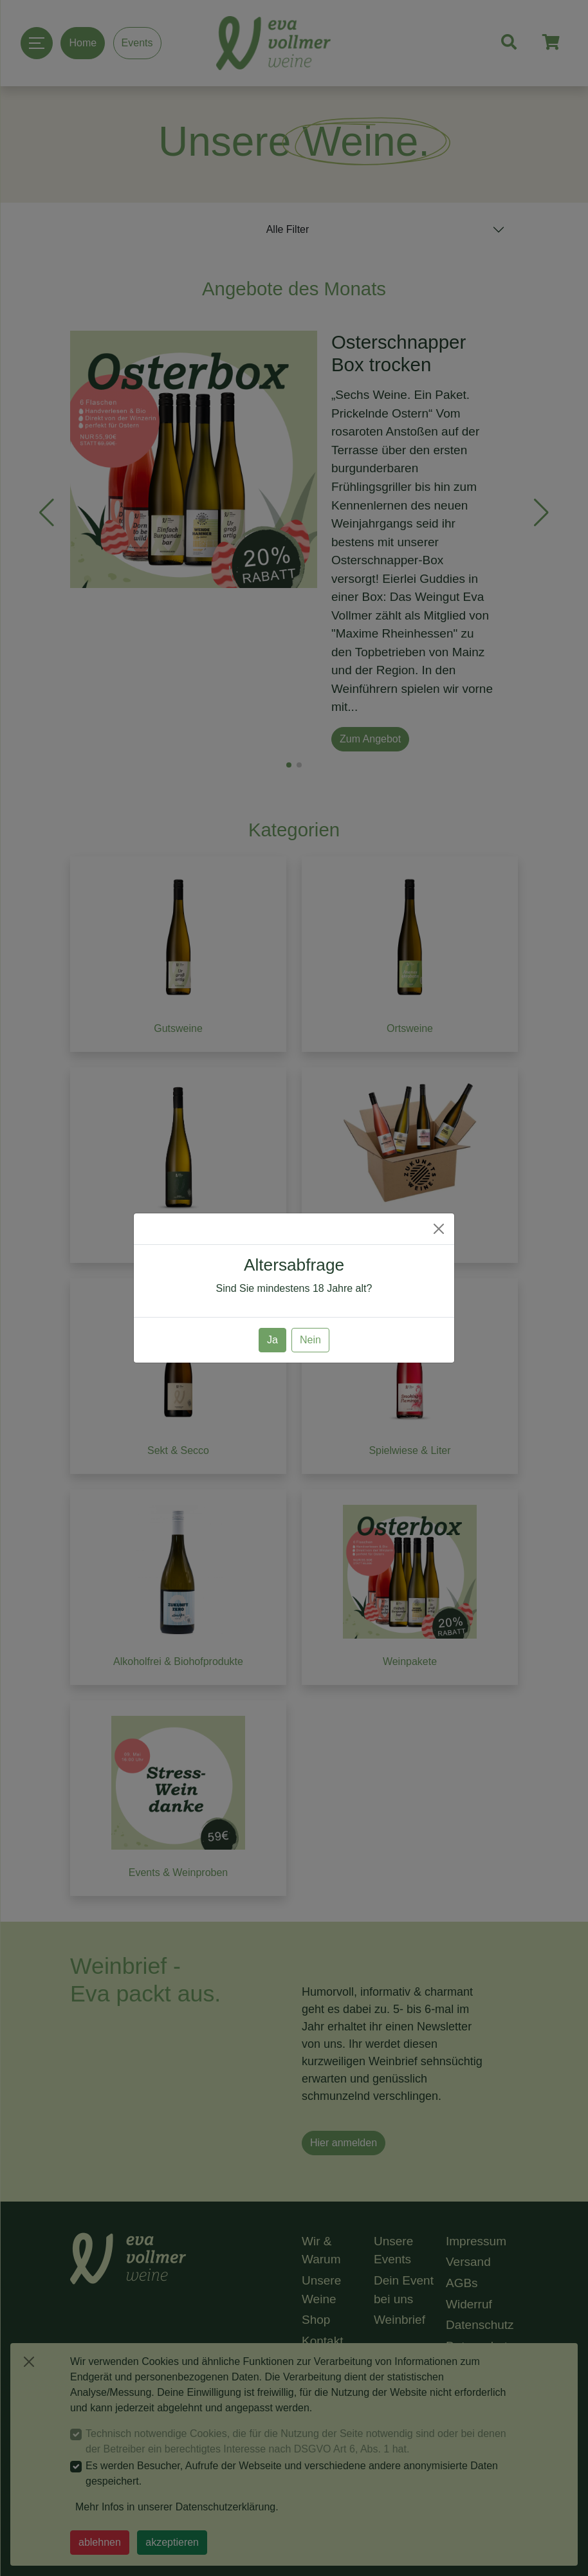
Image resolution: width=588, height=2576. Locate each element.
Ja (272, 1339)
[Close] (438, 1229)
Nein (310, 1339)
